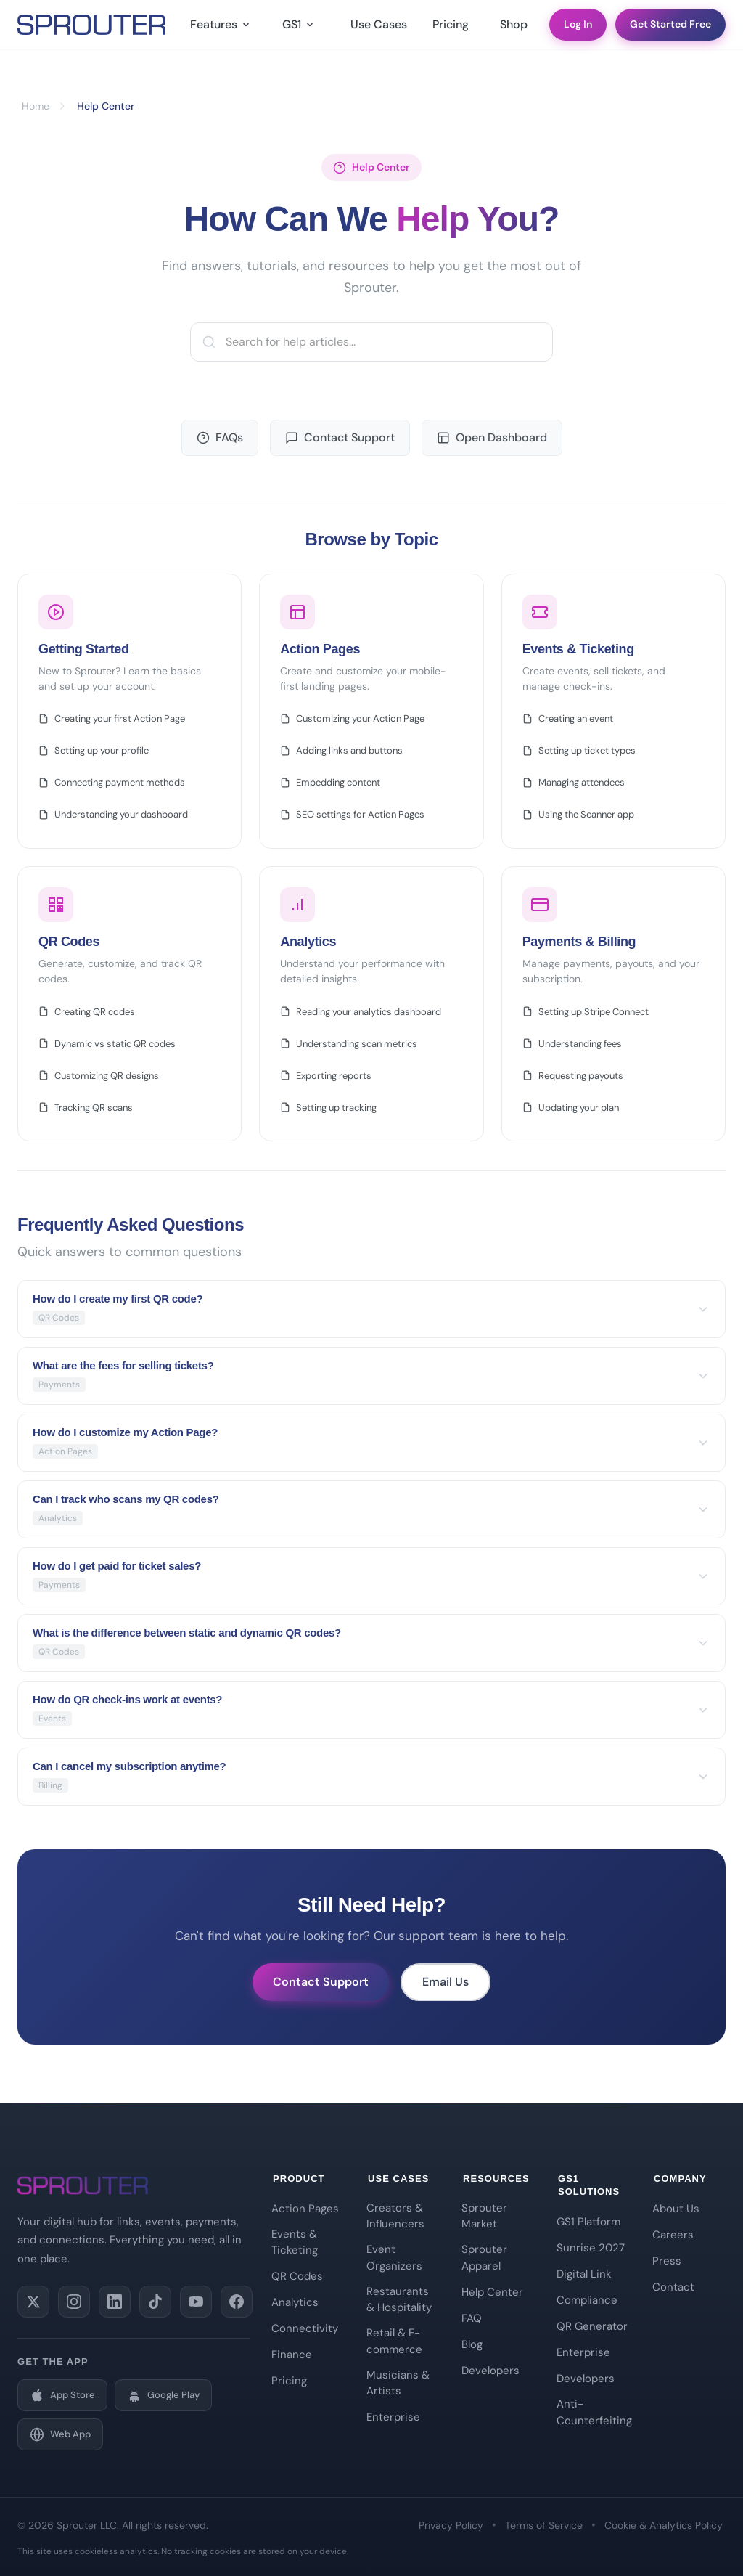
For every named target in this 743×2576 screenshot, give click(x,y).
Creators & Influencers (395, 2216)
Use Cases (377, 28)
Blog (472, 2344)
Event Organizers (394, 2257)
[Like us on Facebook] (237, 2302)
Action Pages (305, 2208)
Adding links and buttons (341, 750)
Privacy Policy (451, 2525)
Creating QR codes (86, 1012)
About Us (675, 2208)
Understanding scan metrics (348, 1044)
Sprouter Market (484, 2216)
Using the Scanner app (578, 814)
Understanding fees (572, 1044)
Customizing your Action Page (352, 718)
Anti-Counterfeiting (593, 2412)
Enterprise (393, 2417)
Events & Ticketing (294, 2242)
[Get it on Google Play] (163, 2395)
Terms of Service (544, 2525)
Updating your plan (570, 1107)
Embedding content (330, 782)
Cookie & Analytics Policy (663, 2525)
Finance (291, 2354)
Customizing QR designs (98, 1075)
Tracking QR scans (85, 1107)
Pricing (450, 28)
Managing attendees (573, 782)
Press (666, 2261)
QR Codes (297, 2276)
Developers (490, 2370)
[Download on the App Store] (62, 2395)
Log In (578, 28)
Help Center (492, 2292)
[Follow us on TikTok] (155, 2302)
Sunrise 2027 (591, 2248)
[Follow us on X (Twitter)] (33, 2302)
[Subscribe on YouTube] (196, 2302)
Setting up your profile (93, 750)
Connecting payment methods (111, 782)
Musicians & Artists (398, 2383)
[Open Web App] (60, 2434)
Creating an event (567, 718)
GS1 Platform (588, 2221)
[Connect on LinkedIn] (115, 2302)
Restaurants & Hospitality (399, 2299)
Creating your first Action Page (111, 718)
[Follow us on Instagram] (74, 2302)
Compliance (587, 2300)
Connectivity (304, 2328)
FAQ (471, 2318)
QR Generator (592, 2326)
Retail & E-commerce (394, 2341)
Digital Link (584, 2274)
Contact (673, 2287)
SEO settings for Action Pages (352, 814)
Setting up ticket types (579, 750)
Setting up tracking (328, 1107)
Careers (673, 2234)
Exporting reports (326, 1075)
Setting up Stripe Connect (585, 1012)
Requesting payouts (572, 1075)
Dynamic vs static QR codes (107, 1044)
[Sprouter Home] (91, 29)
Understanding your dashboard (113, 814)
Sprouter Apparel (484, 2257)
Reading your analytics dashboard (360, 1012)
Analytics (295, 2302)
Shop (514, 28)
